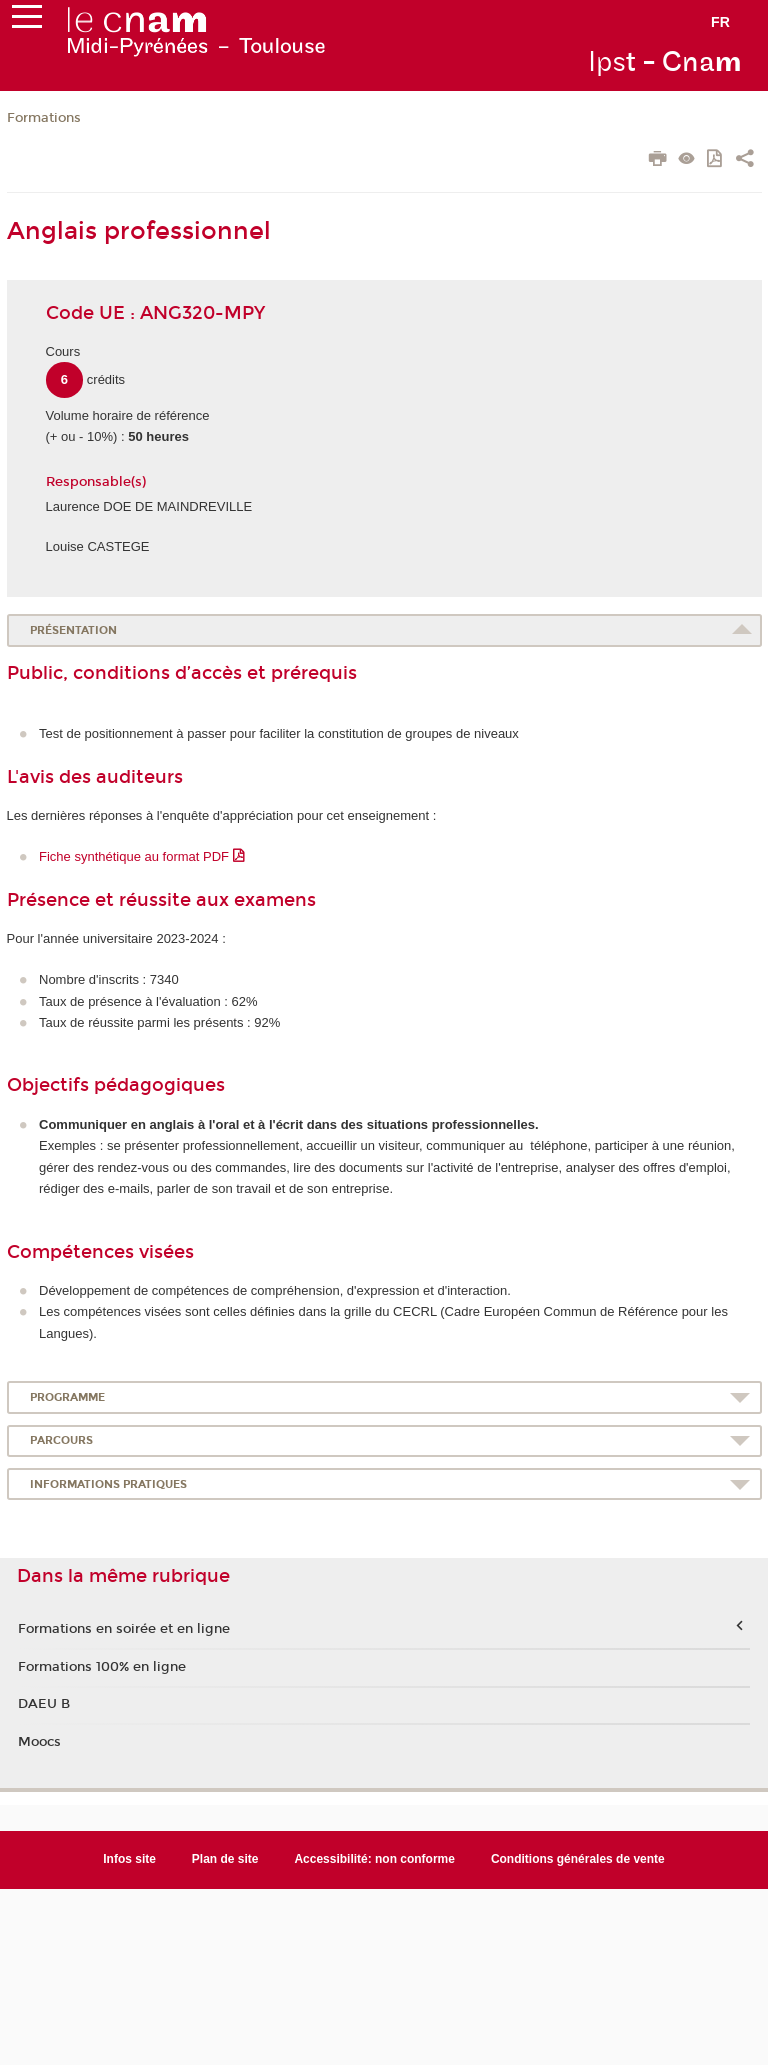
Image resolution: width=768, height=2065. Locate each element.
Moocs (39, 1742)
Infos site (129, 1859)
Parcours (61, 1440)
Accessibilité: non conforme (374, 1859)
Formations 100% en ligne (102, 1667)
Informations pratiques (108, 1484)
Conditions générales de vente (578, 1859)
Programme (67, 1397)
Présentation (73, 630)
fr (720, 22)
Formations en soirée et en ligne (124, 1629)
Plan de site (225, 1859)
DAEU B (44, 1704)
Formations (44, 118)
